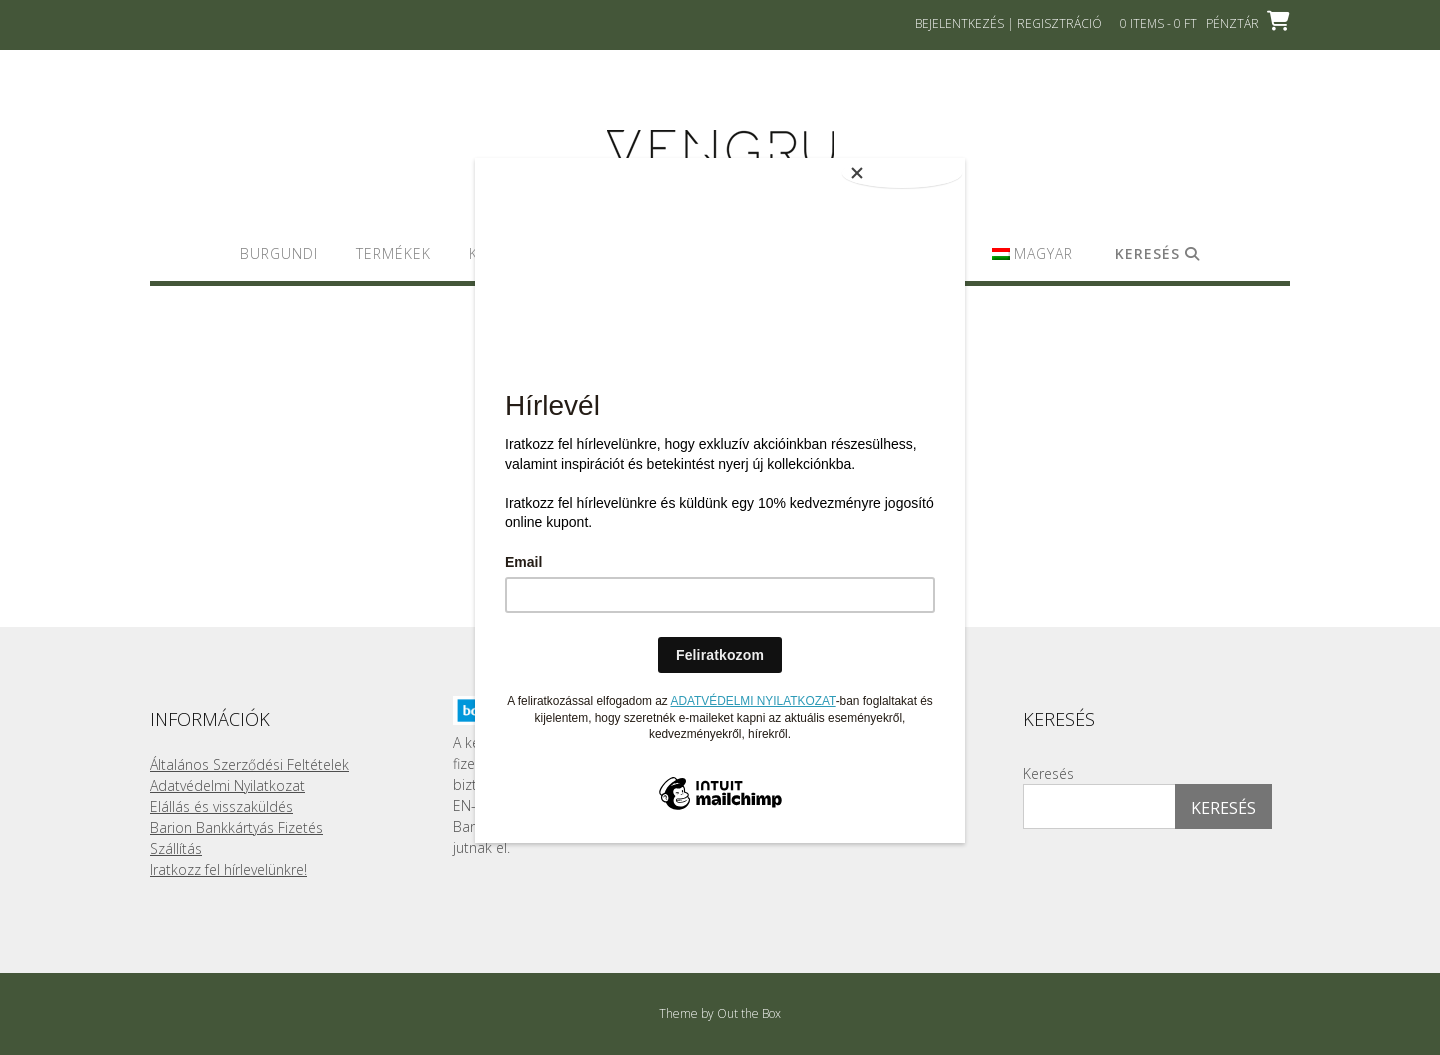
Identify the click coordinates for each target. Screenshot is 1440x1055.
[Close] (915, 163)
